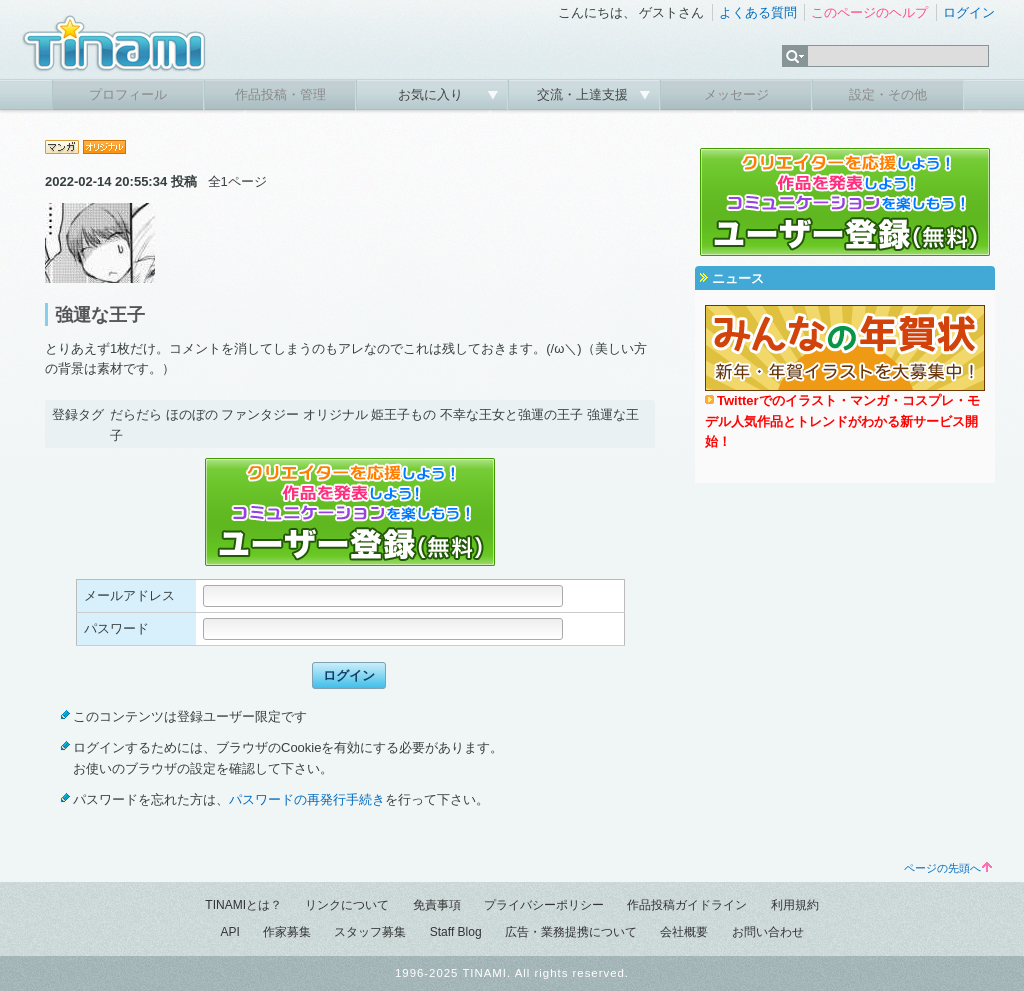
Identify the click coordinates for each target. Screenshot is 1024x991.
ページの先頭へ (948, 868)
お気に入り (432, 94)
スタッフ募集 (370, 932)
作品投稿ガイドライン (687, 905)
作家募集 (287, 932)
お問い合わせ (768, 932)
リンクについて (347, 905)
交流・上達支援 (584, 94)
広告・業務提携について (571, 932)
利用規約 (795, 905)
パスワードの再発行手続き (307, 799)
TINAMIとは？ (243, 905)
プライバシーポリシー (544, 905)
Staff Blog (456, 932)
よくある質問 (758, 12)
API (229, 932)
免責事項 (437, 905)
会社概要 (684, 932)
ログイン (969, 12)
